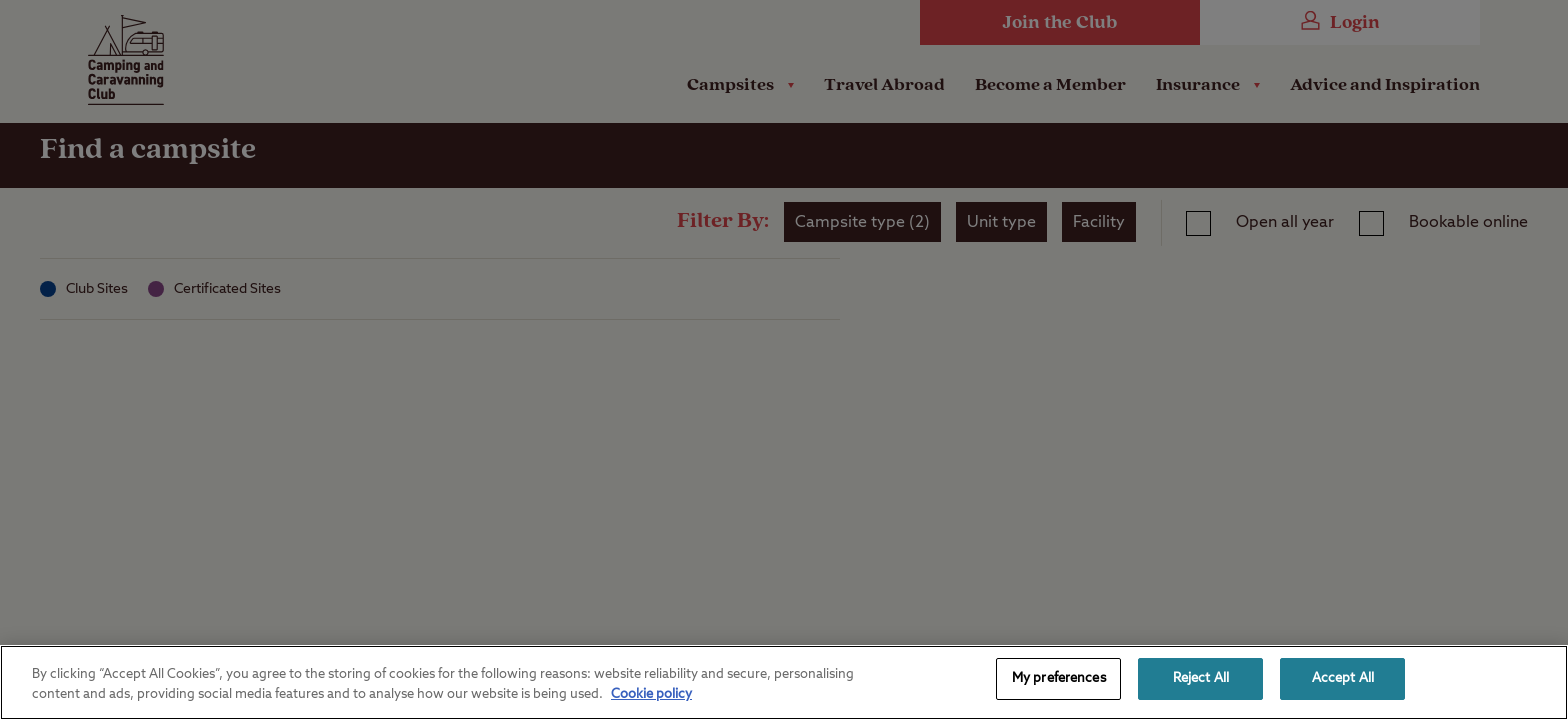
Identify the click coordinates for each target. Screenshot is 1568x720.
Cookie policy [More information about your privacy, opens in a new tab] (651, 694)
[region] (784, 682)
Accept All (1343, 678)
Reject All (1201, 678)
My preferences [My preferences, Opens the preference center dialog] (1059, 678)
